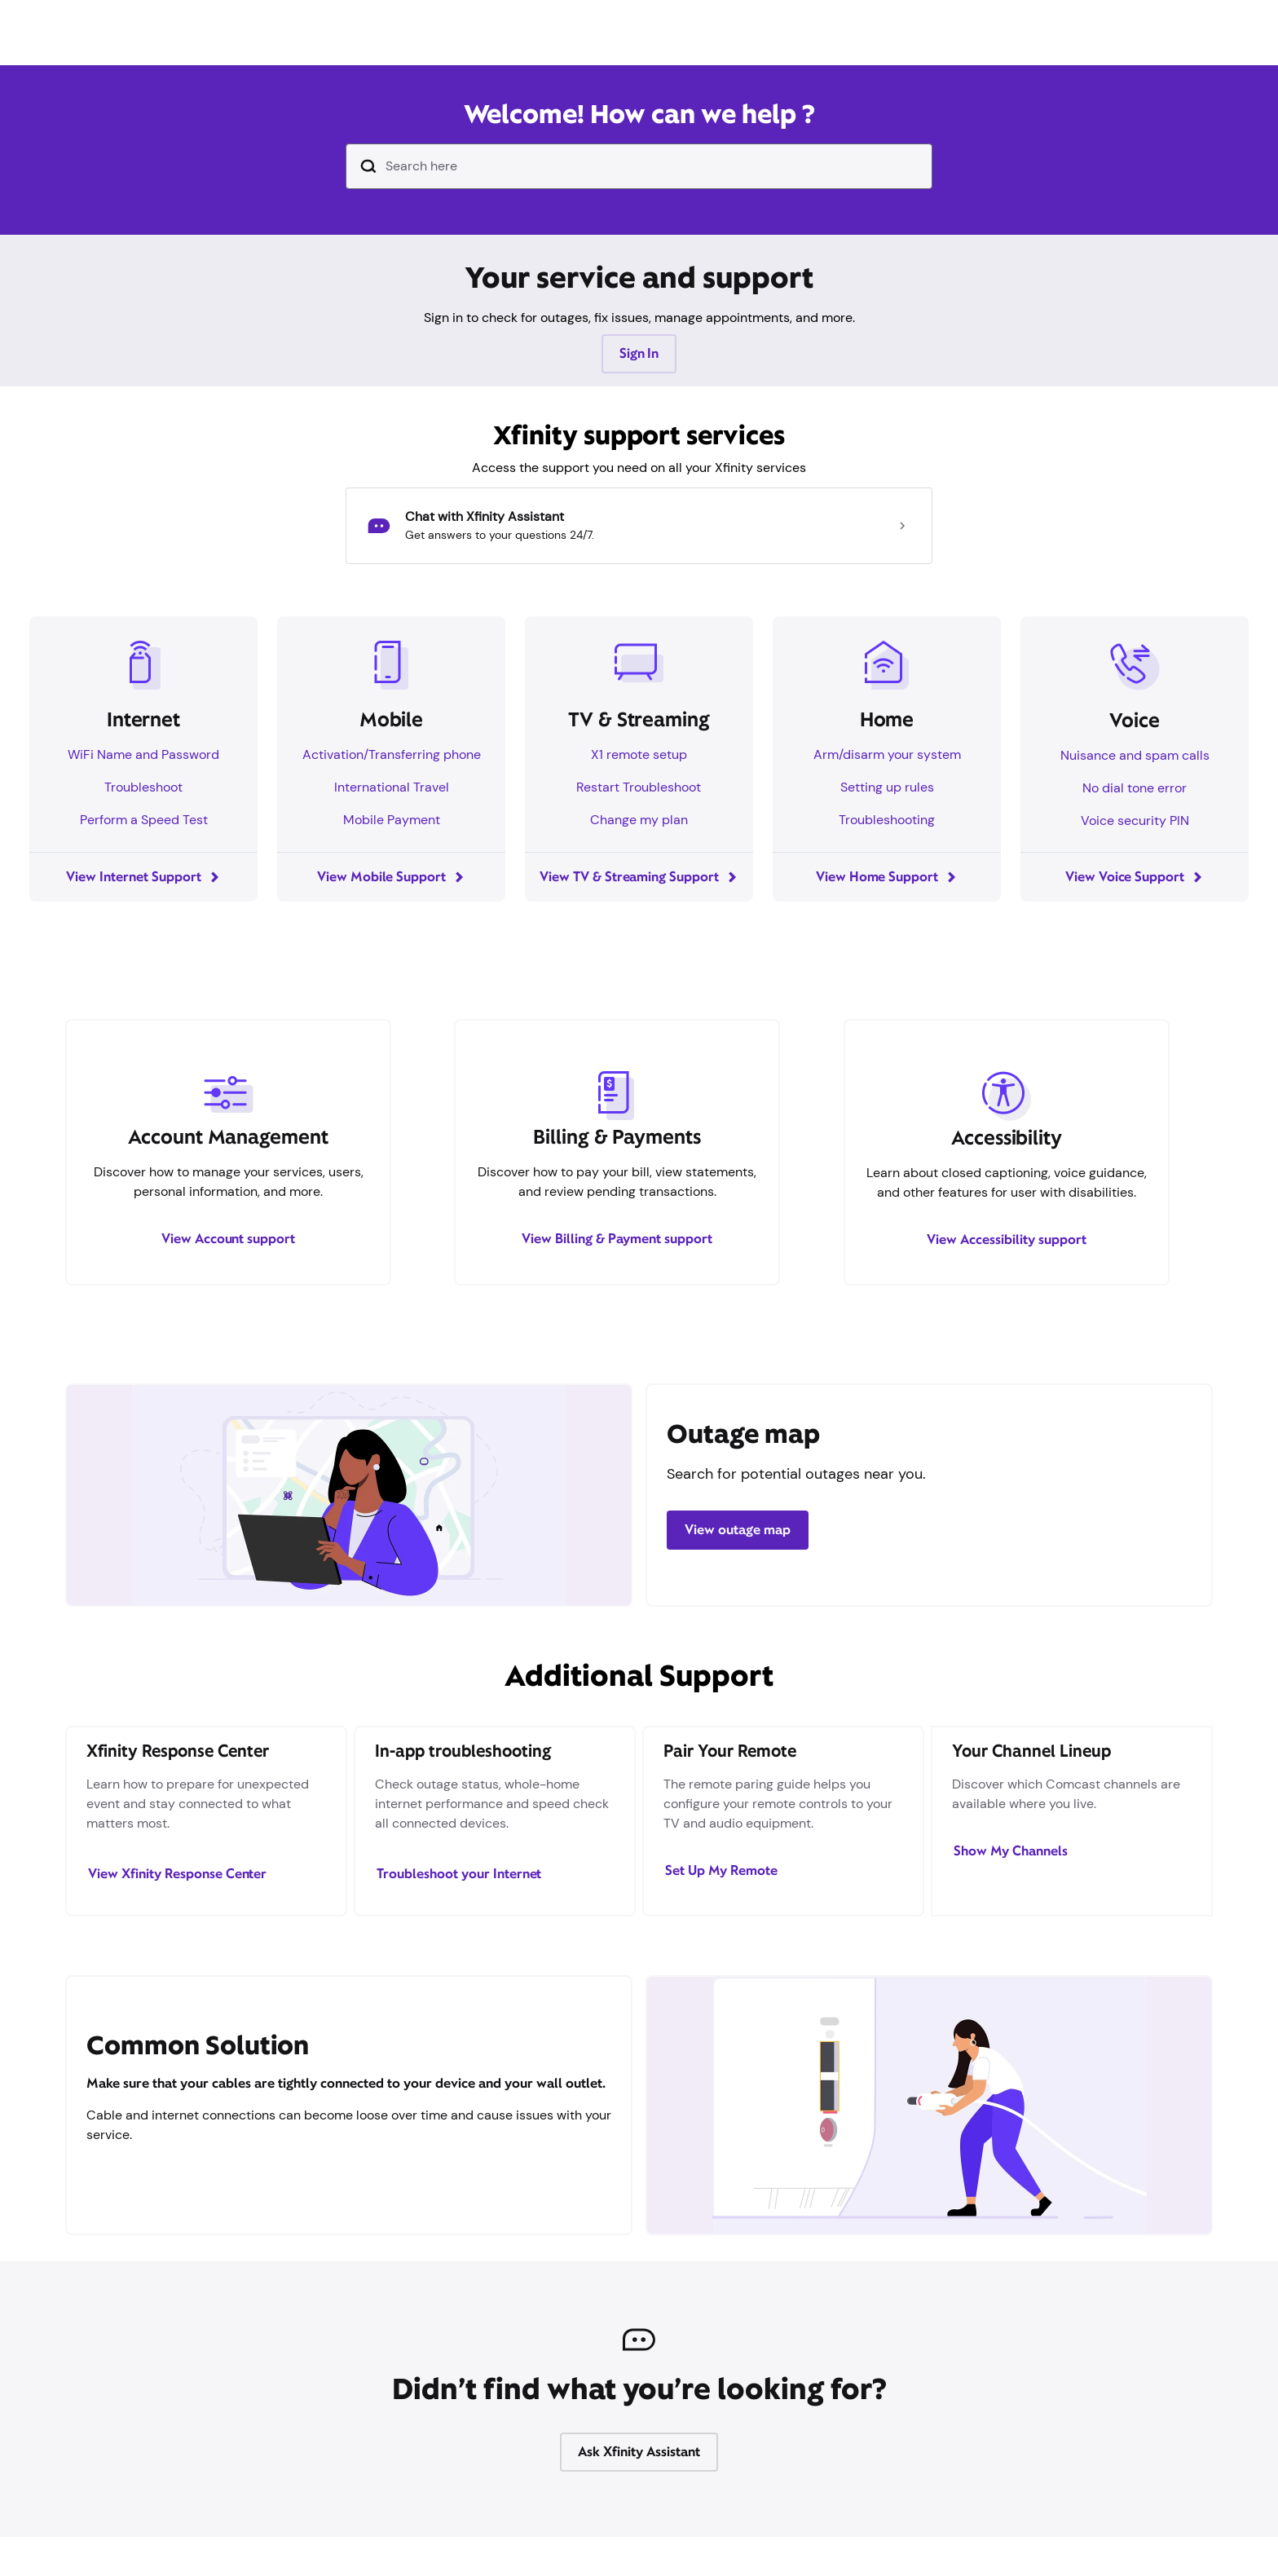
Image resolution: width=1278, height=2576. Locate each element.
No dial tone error (1134, 787)
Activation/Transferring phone (391, 754)
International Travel (391, 787)
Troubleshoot (143, 787)
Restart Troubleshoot (638, 787)
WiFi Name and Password (143, 754)
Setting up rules (887, 787)
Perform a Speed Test (144, 819)
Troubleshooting (887, 819)
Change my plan (639, 819)
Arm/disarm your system (887, 754)
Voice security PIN (1135, 820)
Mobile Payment (391, 819)
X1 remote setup (639, 754)
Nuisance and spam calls (1135, 755)
